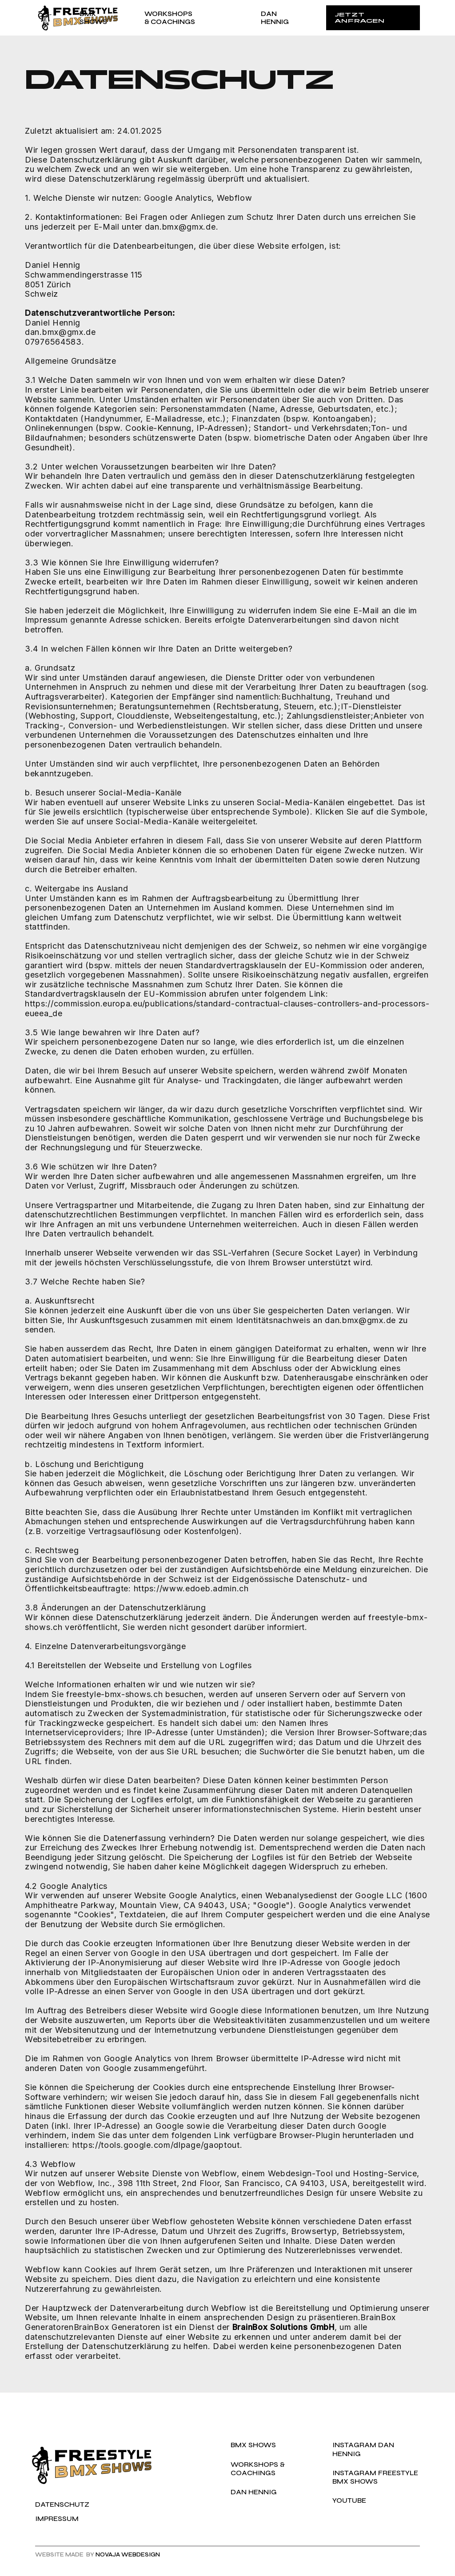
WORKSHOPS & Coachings (258, 2468)
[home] (57, 18)
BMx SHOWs (253, 2445)
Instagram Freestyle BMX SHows (375, 2477)
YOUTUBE (349, 2500)
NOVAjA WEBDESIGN (128, 2554)
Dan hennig (254, 2492)
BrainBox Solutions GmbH (283, 2327)
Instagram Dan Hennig (363, 2449)
